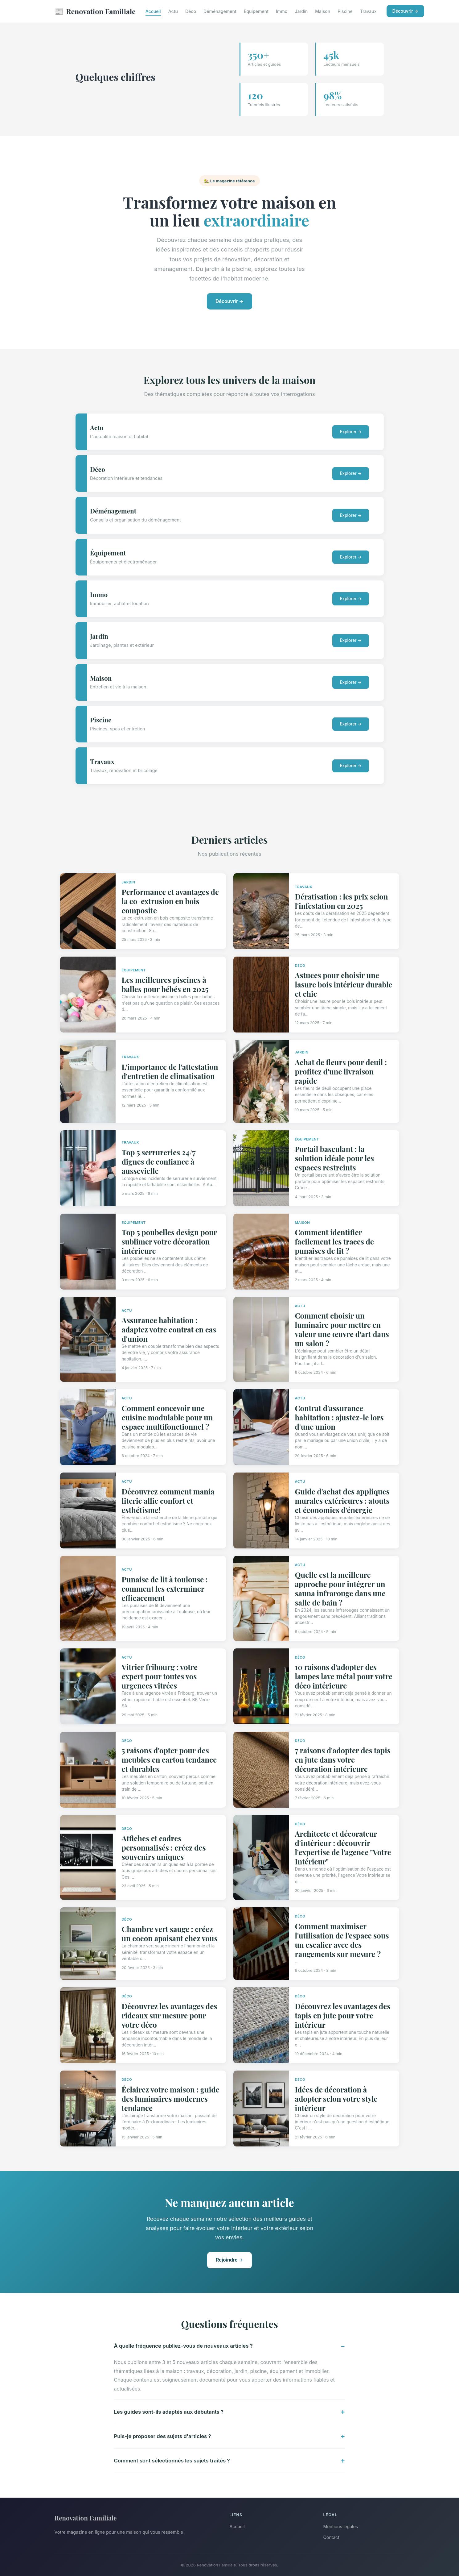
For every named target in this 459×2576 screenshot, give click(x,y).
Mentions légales (340, 2526)
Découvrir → (405, 11)
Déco (190, 11)
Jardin (301, 11)
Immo (281, 11)
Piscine (345, 11)
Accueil (153, 11)
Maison (322, 11)
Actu (173, 11)
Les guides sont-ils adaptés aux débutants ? (169, 2412)
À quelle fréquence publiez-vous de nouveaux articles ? (183, 2346)
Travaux (368, 11)
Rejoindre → (229, 2260)
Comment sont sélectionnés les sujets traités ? (172, 2461)
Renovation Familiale (95, 11)
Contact (331, 2537)
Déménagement (219, 11)
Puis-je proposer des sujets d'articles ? (162, 2436)
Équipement (256, 11)
